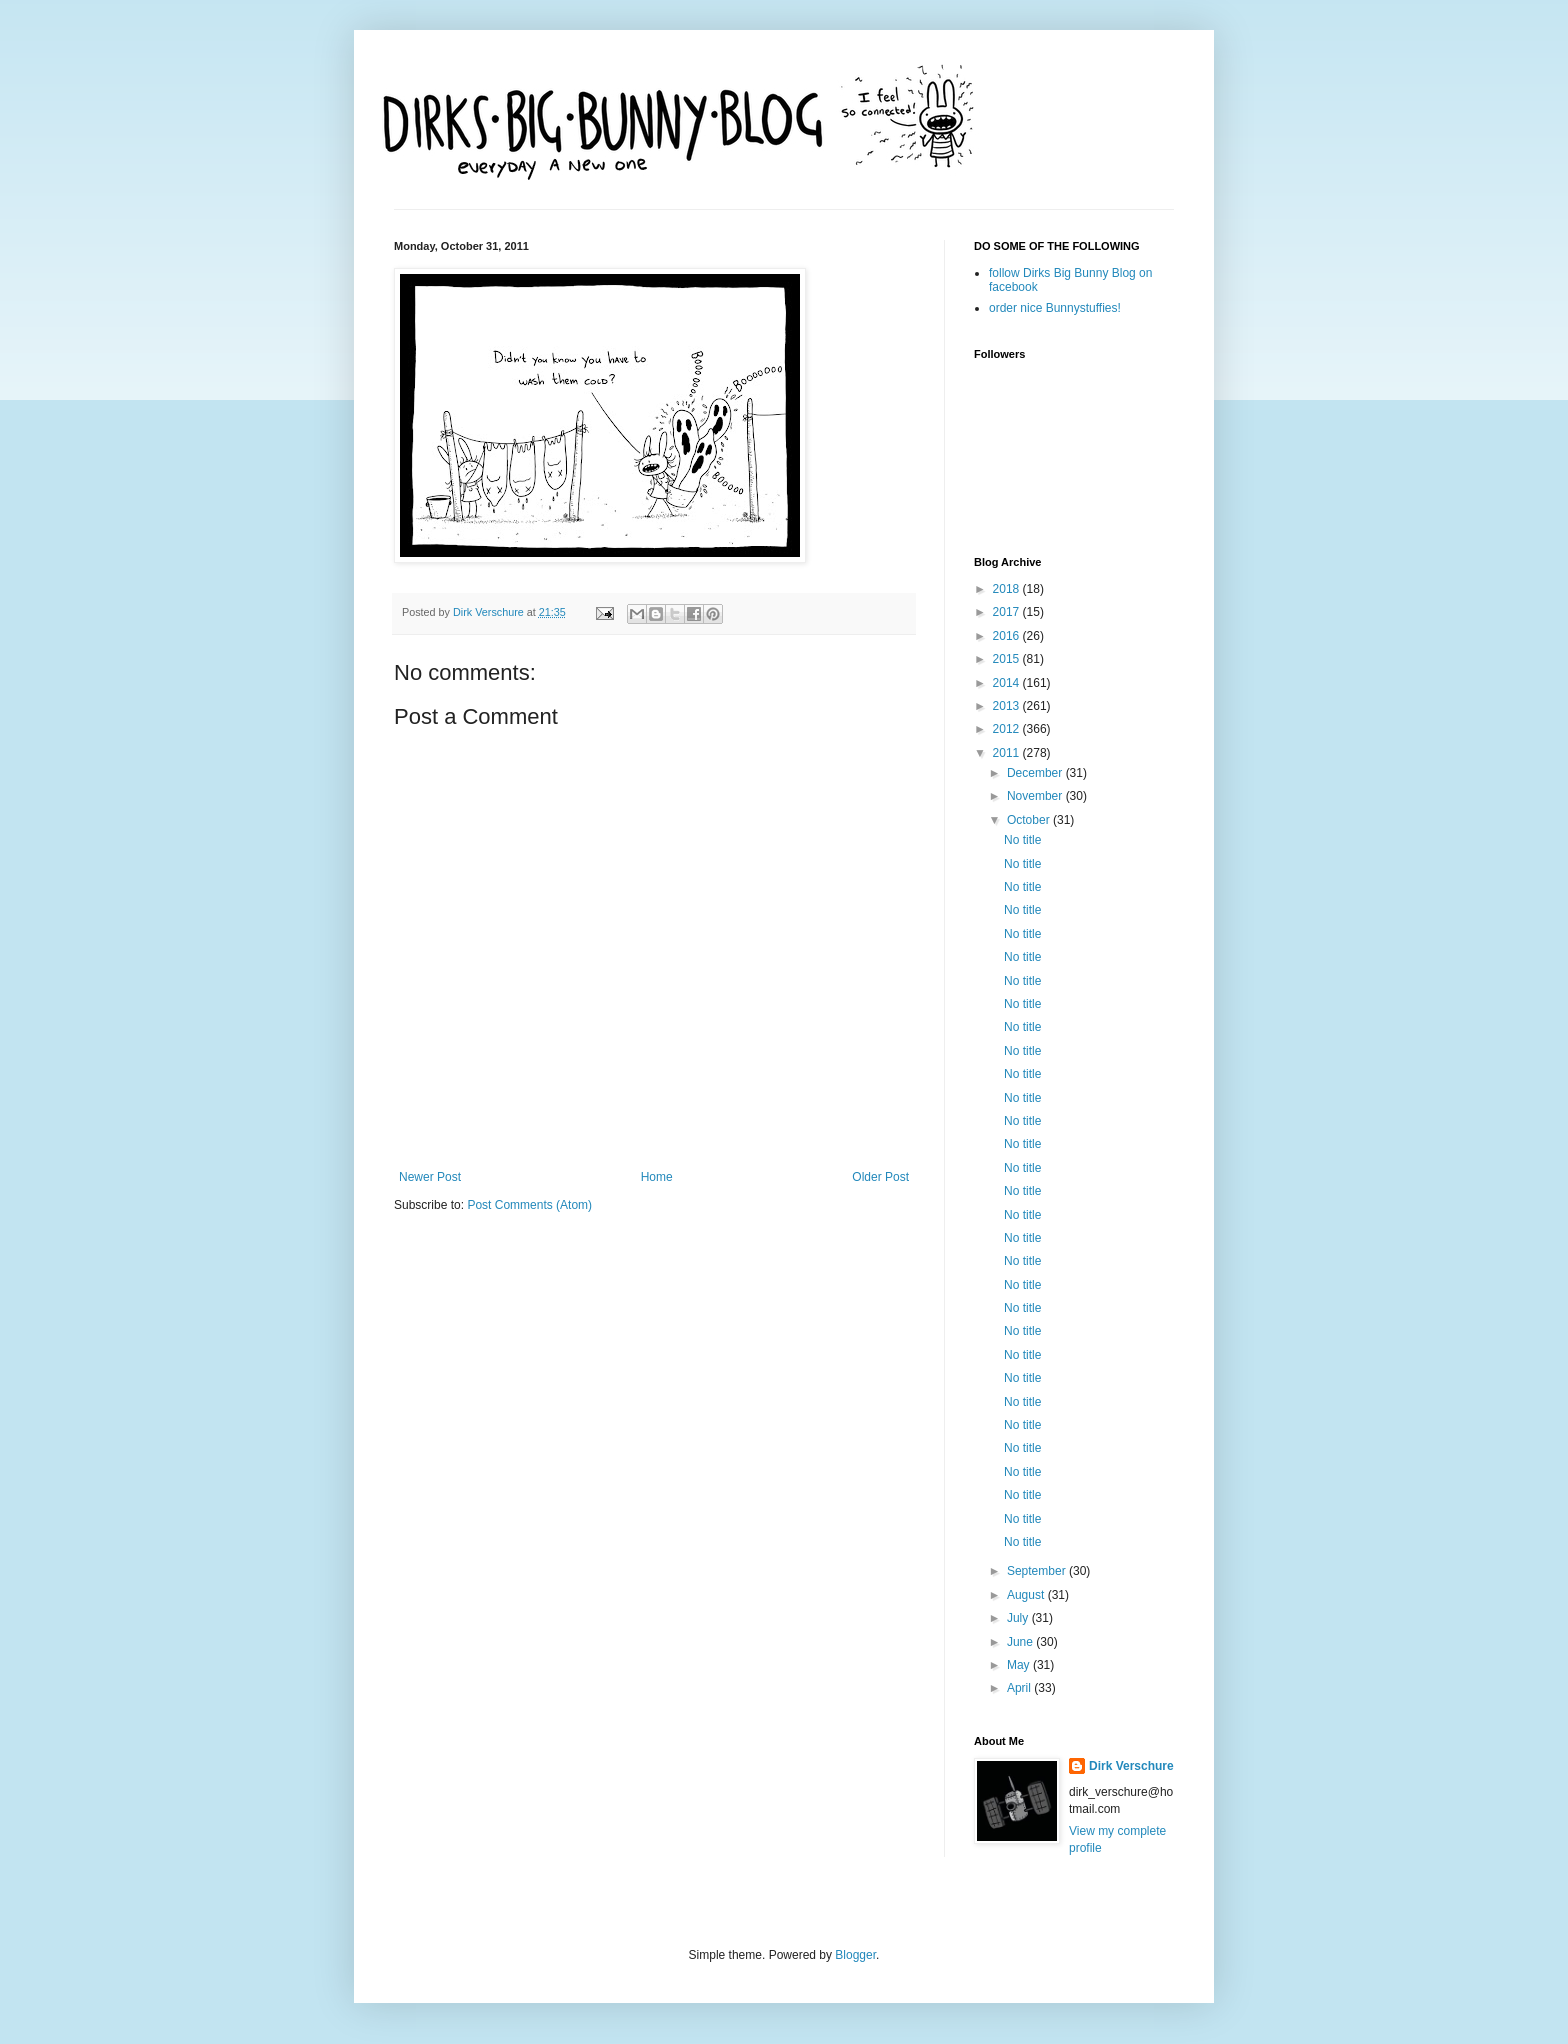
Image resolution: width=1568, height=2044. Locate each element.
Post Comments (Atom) (529, 1205)
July (1019, 1618)
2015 (1008, 659)
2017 (1008, 612)
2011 (1008, 753)
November (1036, 796)
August (1027, 1595)
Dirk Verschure (490, 612)
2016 (1008, 636)
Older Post (880, 1177)
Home (657, 1177)
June (1021, 1642)
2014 (1008, 683)
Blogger (855, 1955)
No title (1022, 840)
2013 (1008, 706)
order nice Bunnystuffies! (1055, 308)
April (1020, 1688)
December (1036, 773)
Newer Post (430, 1177)
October (1030, 820)
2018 (1008, 589)
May (1020, 1665)
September (1038, 1571)
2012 (1008, 729)
